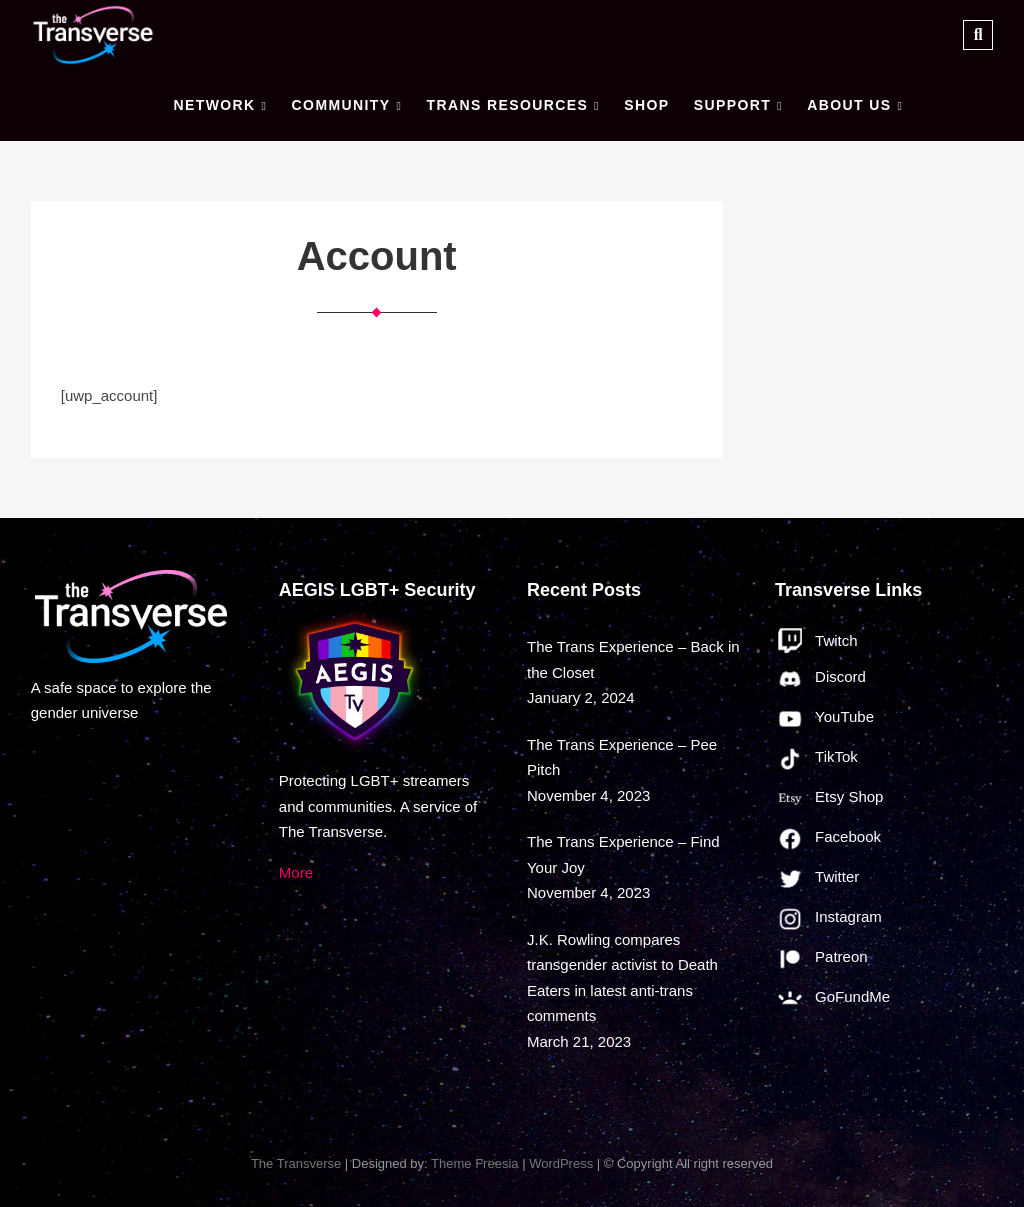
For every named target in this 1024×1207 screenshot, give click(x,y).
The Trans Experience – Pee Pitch (622, 757)
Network (214, 105)
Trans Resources (507, 105)
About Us (849, 105)
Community (341, 105)
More (296, 872)
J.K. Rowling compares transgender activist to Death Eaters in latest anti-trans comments (622, 978)
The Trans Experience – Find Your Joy (623, 854)
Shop (646, 105)
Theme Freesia (474, 1163)
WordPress (561, 1163)
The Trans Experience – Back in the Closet (633, 659)
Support (732, 105)
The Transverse (296, 1163)
